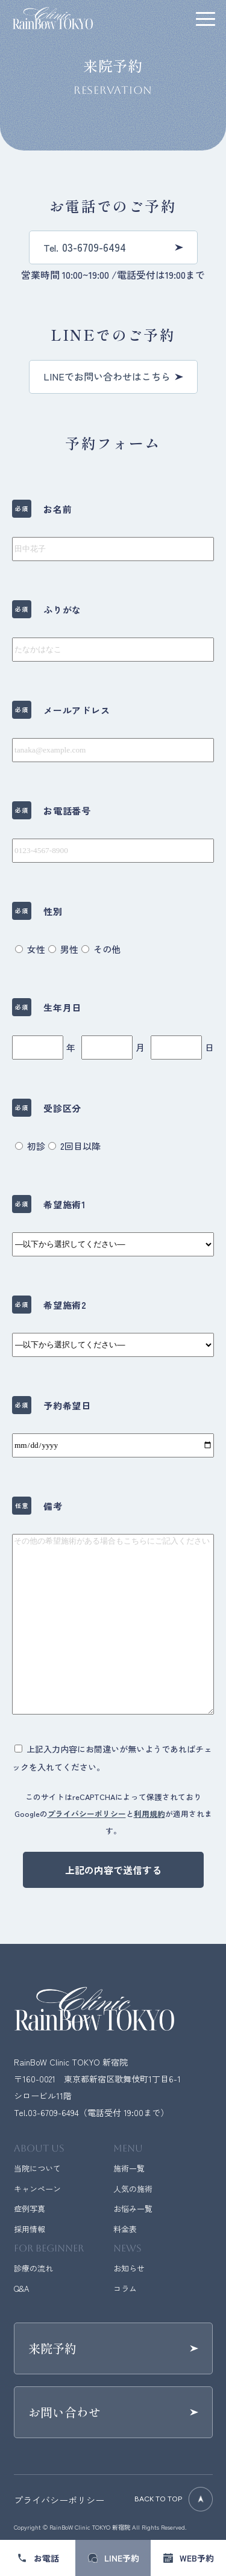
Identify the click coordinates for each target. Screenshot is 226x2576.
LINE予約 (121, 2558)
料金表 (125, 2229)
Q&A (21, 2288)
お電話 (46, 2558)
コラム (125, 2288)
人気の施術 (132, 2188)
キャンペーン (37, 2188)
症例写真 (29, 2208)
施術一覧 (129, 2168)
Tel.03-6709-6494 (46, 2112)
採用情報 (29, 2229)
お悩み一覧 (132, 2208)
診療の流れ (33, 2268)
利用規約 (149, 1813)
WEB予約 (197, 2558)
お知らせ (129, 2268)
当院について (37, 2168)
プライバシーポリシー (87, 1813)
